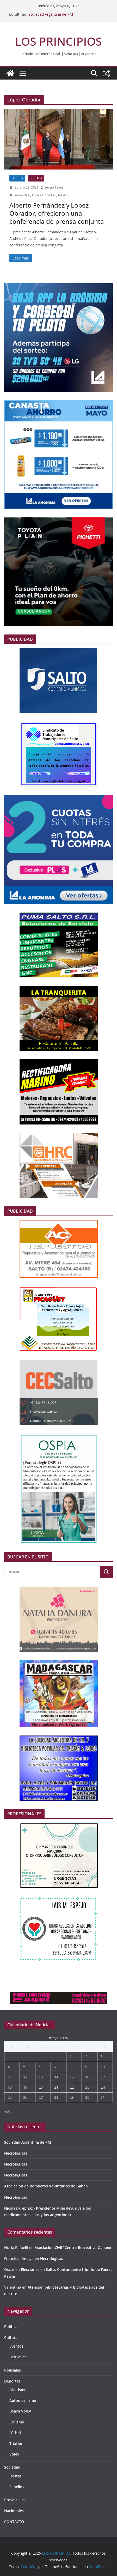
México (63, 195)
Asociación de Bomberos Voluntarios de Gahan (46, 2186)
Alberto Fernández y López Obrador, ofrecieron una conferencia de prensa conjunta (56, 213)
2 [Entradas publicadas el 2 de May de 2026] (86, 2056)
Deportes (12, 2381)
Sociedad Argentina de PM (50, 14)
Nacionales (14, 2510)
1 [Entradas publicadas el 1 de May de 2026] (71, 2056)
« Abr (8, 2111)
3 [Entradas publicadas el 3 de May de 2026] (102, 2056)
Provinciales (15, 2499)
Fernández (21, 195)
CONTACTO (14, 2521)
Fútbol (15, 2432)
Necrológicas (15, 2153)
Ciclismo (16, 2422)
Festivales (18, 2356)
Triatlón (16, 2443)
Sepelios (16, 2486)
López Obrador (43, 195)
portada (36, 178)
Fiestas (15, 2476)
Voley (14, 2454)
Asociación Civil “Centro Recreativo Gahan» (73, 2247)
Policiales (12, 2370)
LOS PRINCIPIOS (58, 41)
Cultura (10, 2337)
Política (17, 178)
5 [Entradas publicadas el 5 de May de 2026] (24, 2066)
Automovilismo (22, 2400)
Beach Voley (20, 2411)
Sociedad (12, 2467)
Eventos (16, 2346)
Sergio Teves (54, 187)
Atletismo (18, 2389)
